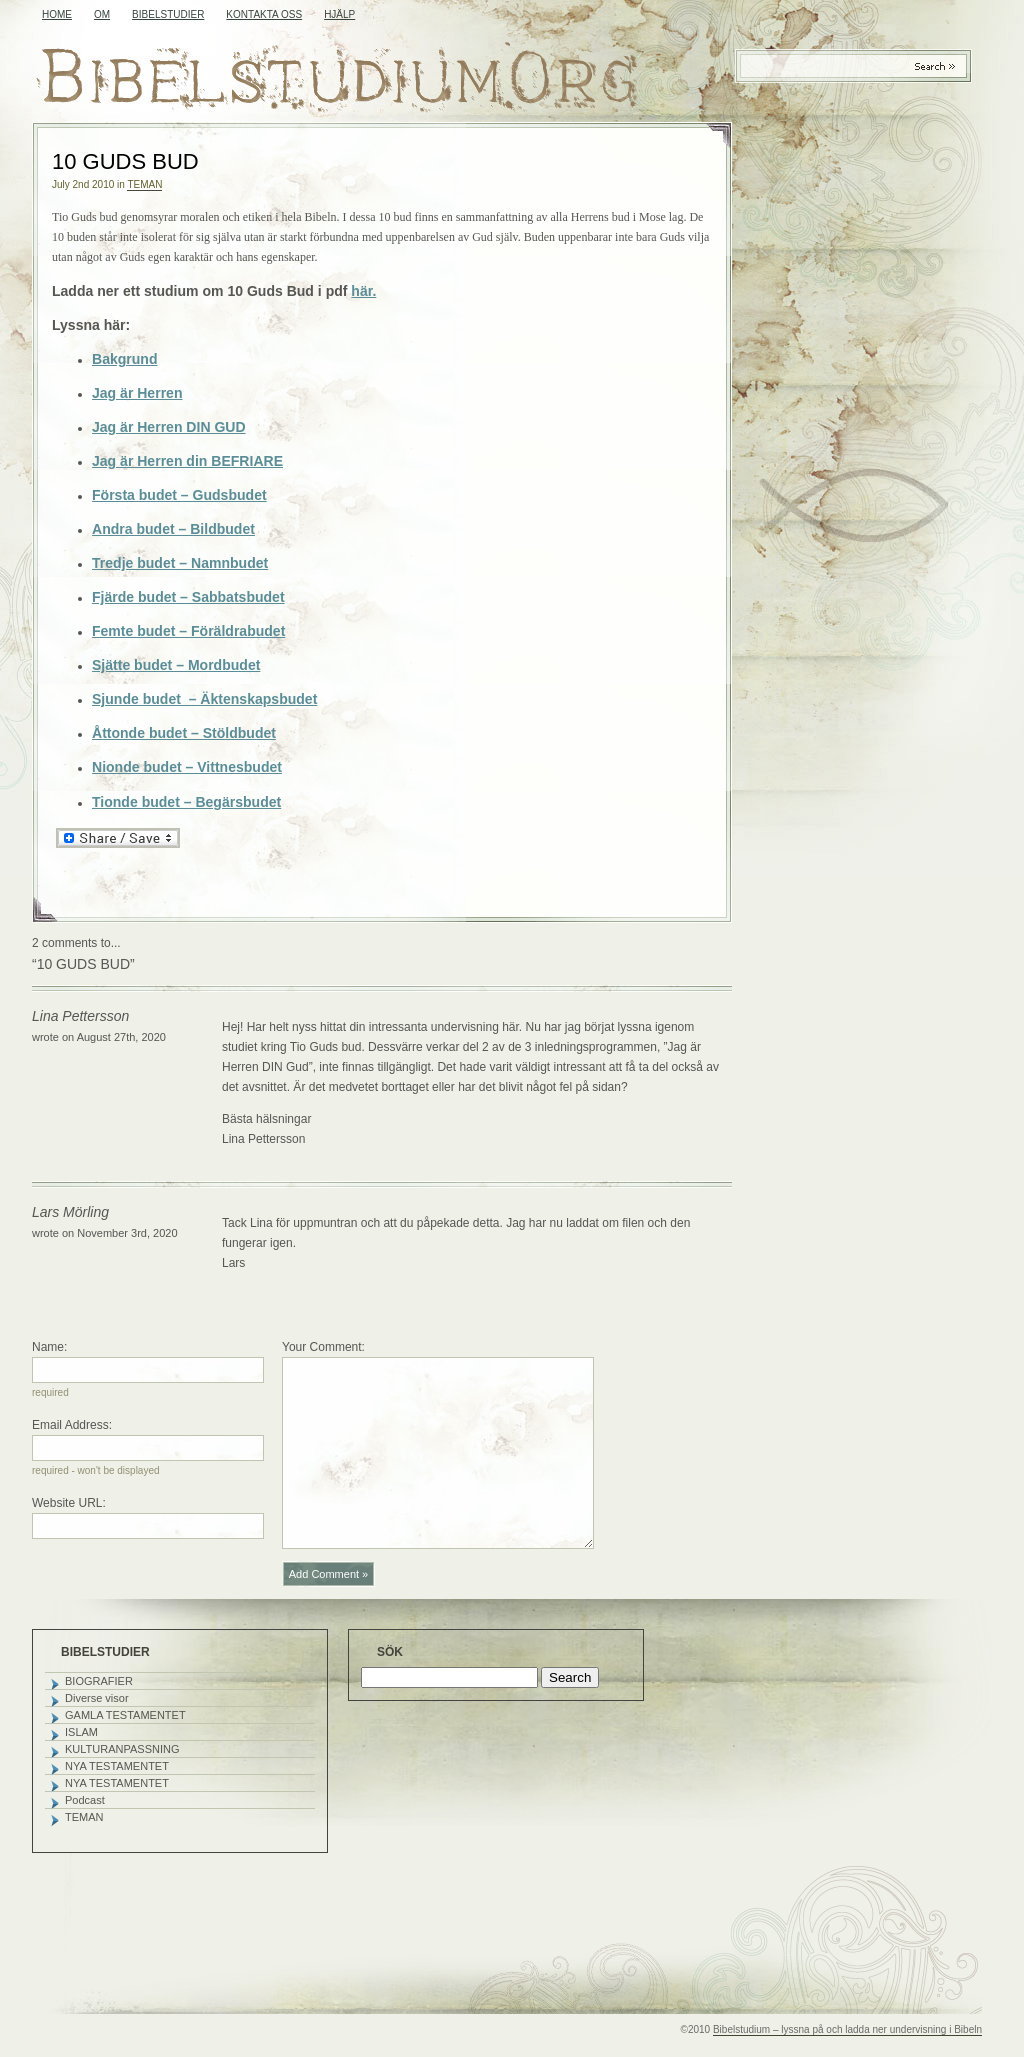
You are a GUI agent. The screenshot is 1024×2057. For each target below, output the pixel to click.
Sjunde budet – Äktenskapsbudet (204, 699)
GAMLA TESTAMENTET (125, 1715)
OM (102, 14)
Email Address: (72, 1425)
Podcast (85, 1800)
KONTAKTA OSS (264, 14)
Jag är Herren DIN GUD (169, 427)
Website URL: (69, 1503)
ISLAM (81, 1732)
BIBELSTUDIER (168, 14)
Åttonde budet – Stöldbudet (184, 733)
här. (363, 291)
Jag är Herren (137, 393)
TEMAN (144, 184)
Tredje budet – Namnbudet (180, 563)
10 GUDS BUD (125, 161)
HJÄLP (339, 14)
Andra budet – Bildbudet (173, 529)
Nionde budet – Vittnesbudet (187, 767)
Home (57, 14)
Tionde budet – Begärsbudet (186, 802)
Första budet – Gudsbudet (179, 495)
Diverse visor (97, 1698)
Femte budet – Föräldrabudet (188, 631)
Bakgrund (124, 359)
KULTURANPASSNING (122, 1749)
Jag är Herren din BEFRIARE (187, 461)
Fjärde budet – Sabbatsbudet (188, 597)
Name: (49, 1347)
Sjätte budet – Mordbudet (176, 665)
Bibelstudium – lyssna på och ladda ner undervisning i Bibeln (847, 2029)
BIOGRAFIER (99, 1681)
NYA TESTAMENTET (117, 1766)
